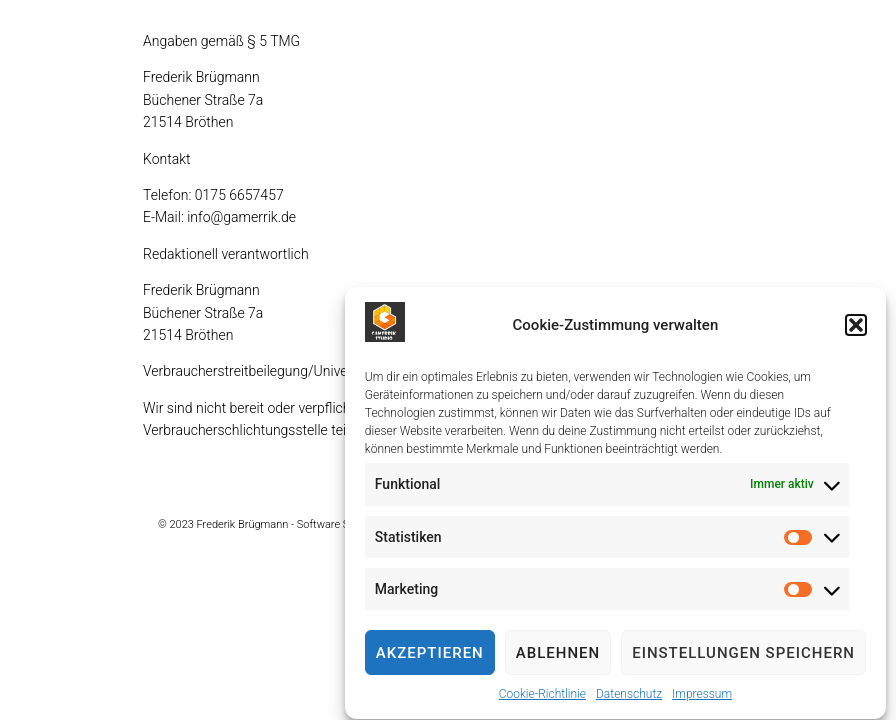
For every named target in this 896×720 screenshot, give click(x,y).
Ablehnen (558, 655)
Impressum (702, 697)
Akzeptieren (430, 655)
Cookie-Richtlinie (542, 697)
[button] (856, 327)
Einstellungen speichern (743, 655)
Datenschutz (629, 697)
